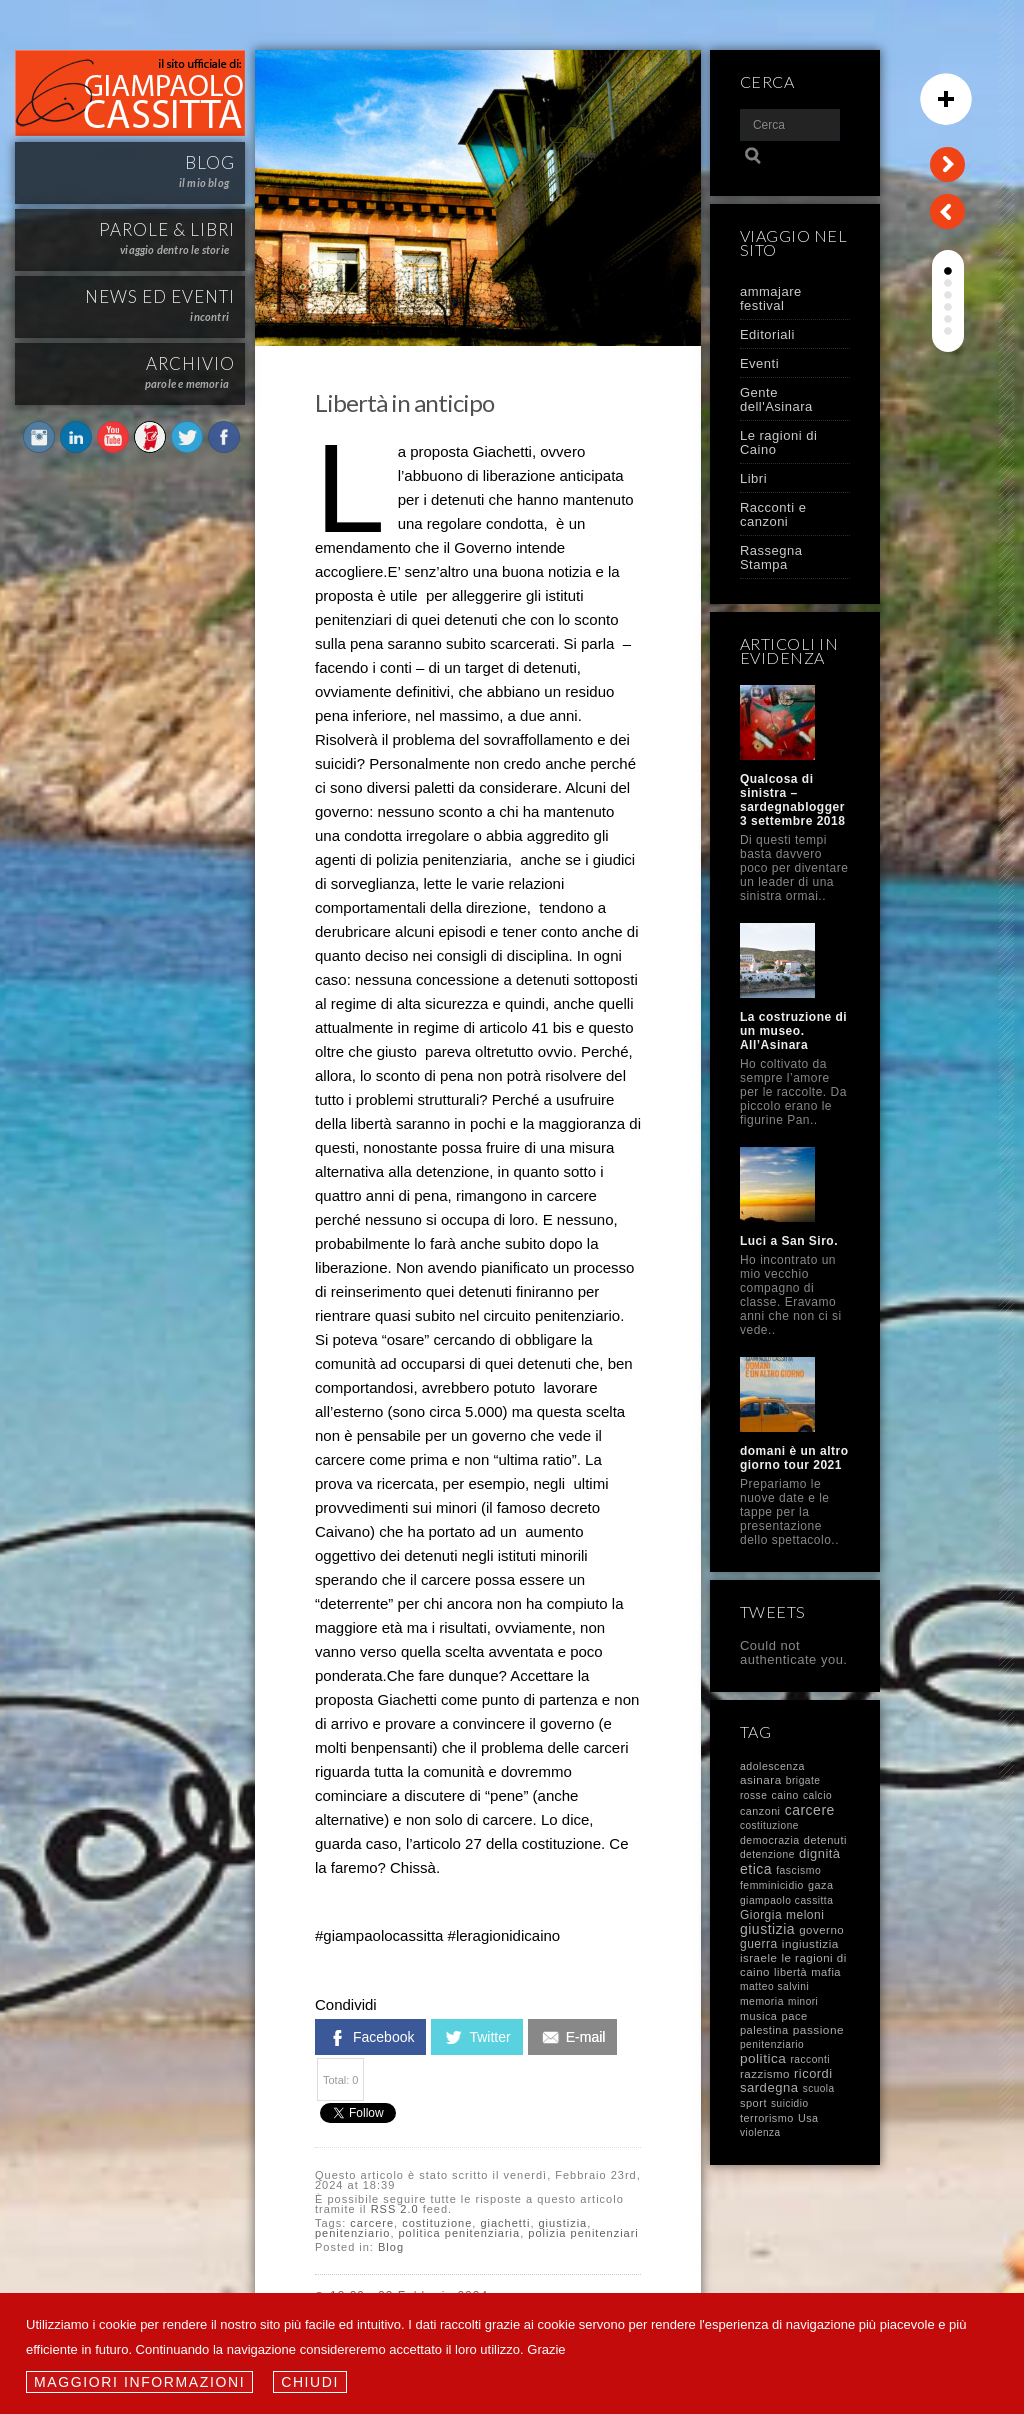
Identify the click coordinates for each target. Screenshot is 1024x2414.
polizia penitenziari (583, 2233)
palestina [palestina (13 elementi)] (764, 2030)
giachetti (505, 2223)
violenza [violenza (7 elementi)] (760, 2132)
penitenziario (352, 2233)
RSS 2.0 (395, 2209)
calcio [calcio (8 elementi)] (817, 1795)
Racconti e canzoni (773, 514)
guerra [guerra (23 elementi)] (759, 1944)
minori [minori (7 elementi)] (803, 2001)
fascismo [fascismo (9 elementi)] (798, 1870)
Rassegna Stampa (771, 557)
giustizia (563, 2223)
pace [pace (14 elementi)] (794, 2016)
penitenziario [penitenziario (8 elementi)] (772, 2044)
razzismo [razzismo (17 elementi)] (765, 2074)
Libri (753, 478)
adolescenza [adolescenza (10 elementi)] (772, 1766)
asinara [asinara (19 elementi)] (761, 1779)
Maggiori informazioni (139, 2382)
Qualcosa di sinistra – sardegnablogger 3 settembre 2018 (792, 800)
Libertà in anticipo (404, 402)
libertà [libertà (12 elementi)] (790, 1972)
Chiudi (310, 2382)
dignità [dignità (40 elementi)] (820, 1853)
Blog (391, 2247)
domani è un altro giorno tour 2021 (794, 1458)
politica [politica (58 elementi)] (763, 2058)
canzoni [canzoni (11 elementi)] (760, 1811)
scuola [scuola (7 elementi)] (819, 2088)
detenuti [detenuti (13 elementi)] (825, 1840)
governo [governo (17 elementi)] (821, 1930)
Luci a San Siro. (789, 1241)
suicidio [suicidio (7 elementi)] (789, 2103)
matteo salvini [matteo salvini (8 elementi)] (774, 1986)
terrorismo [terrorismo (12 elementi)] (767, 2118)
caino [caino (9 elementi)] (785, 1795)
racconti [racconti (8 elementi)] (810, 2059)
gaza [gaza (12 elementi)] (821, 1885)
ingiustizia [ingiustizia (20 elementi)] (810, 1943)
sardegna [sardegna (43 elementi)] (769, 2087)
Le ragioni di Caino (778, 442)
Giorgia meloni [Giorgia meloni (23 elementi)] (782, 1915)
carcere (372, 2223)
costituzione (437, 2223)
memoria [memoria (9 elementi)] (762, 2001)
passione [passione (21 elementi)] (818, 2030)
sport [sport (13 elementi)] (753, 2103)
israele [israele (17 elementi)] (758, 1958)
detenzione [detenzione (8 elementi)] (767, 1854)
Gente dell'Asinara (776, 399)
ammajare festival (771, 298)
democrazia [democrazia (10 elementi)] (770, 1840)
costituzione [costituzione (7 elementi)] (769, 1825)
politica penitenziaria (460, 2233)
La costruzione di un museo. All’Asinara (793, 1031)
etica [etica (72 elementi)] (756, 1869)
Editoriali (767, 334)
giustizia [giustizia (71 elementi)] (767, 1929)
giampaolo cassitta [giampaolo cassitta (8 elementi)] (786, 1900)
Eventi (759, 363)
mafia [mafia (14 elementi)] (826, 1972)
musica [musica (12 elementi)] (758, 2016)
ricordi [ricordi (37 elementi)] (813, 2073)
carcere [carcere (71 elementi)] (810, 1810)
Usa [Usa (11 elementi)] (808, 2118)
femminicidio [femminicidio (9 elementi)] (772, 1885)
